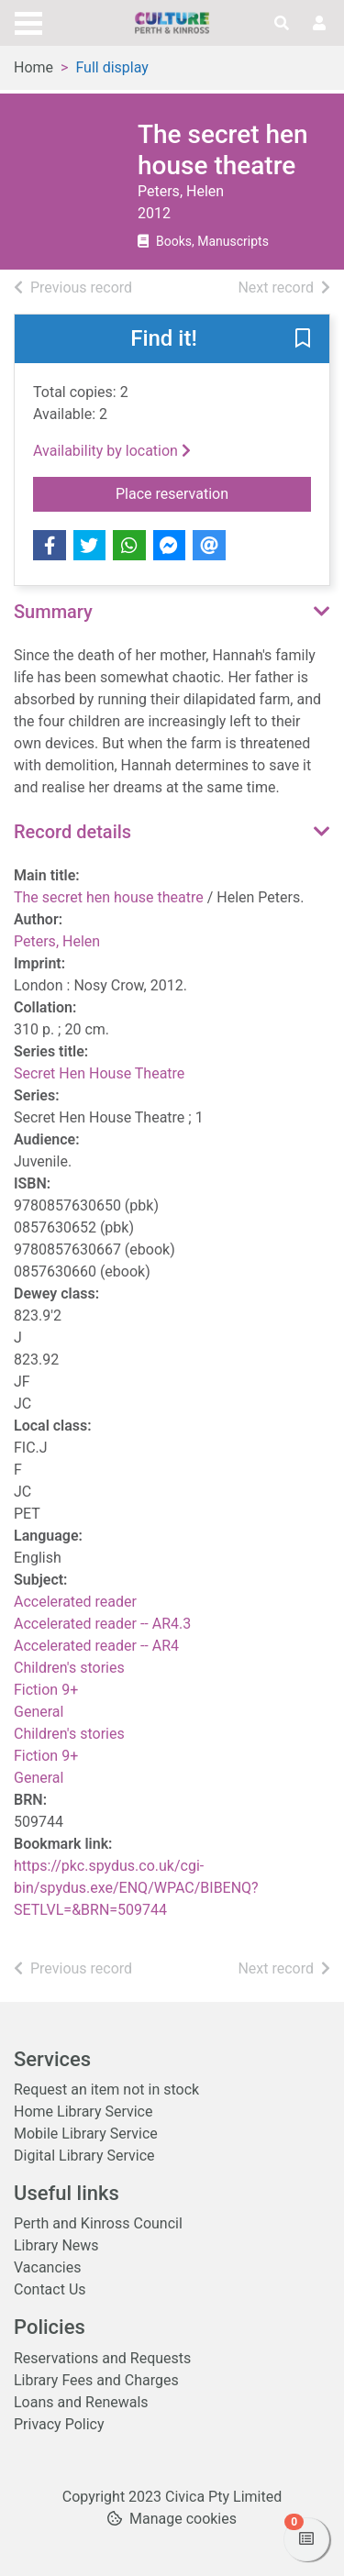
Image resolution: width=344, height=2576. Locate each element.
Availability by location (112, 450)
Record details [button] (72, 832)
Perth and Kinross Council (98, 2223)
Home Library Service (83, 2111)
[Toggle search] (281, 23)
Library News (56, 2245)
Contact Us (50, 2289)
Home (33, 67)
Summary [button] (53, 612)
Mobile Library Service (86, 2133)
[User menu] (319, 23)
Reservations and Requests (102, 2358)
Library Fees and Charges (96, 2380)
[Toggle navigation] (28, 21)
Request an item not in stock (106, 2089)
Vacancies (47, 2267)
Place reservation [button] (213, 492)
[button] (302, 340)
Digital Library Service (84, 2155)
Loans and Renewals (81, 2402)
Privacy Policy (59, 2424)
